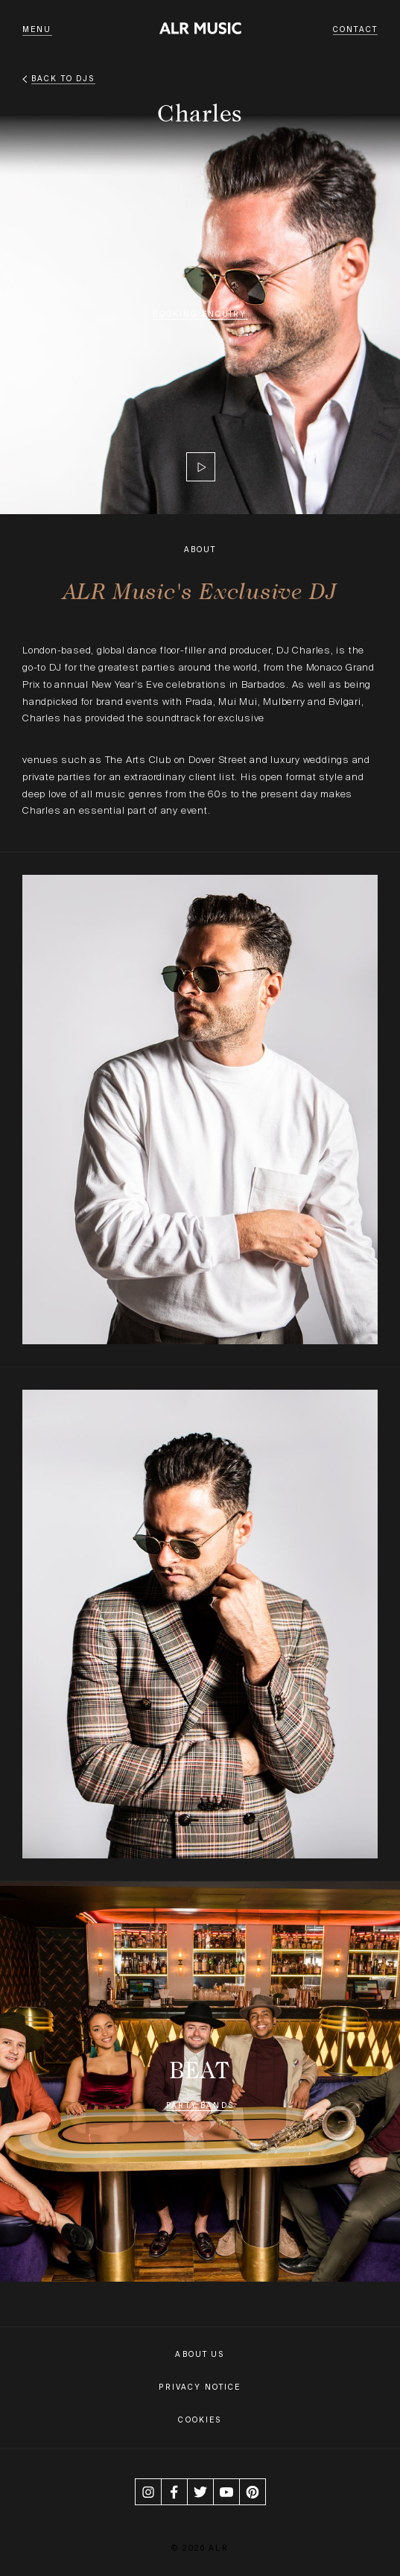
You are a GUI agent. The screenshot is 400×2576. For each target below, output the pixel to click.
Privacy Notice (200, 2387)
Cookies (199, 2420)
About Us (199, 2354)
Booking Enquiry (200, 314)
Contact (355, 29)
